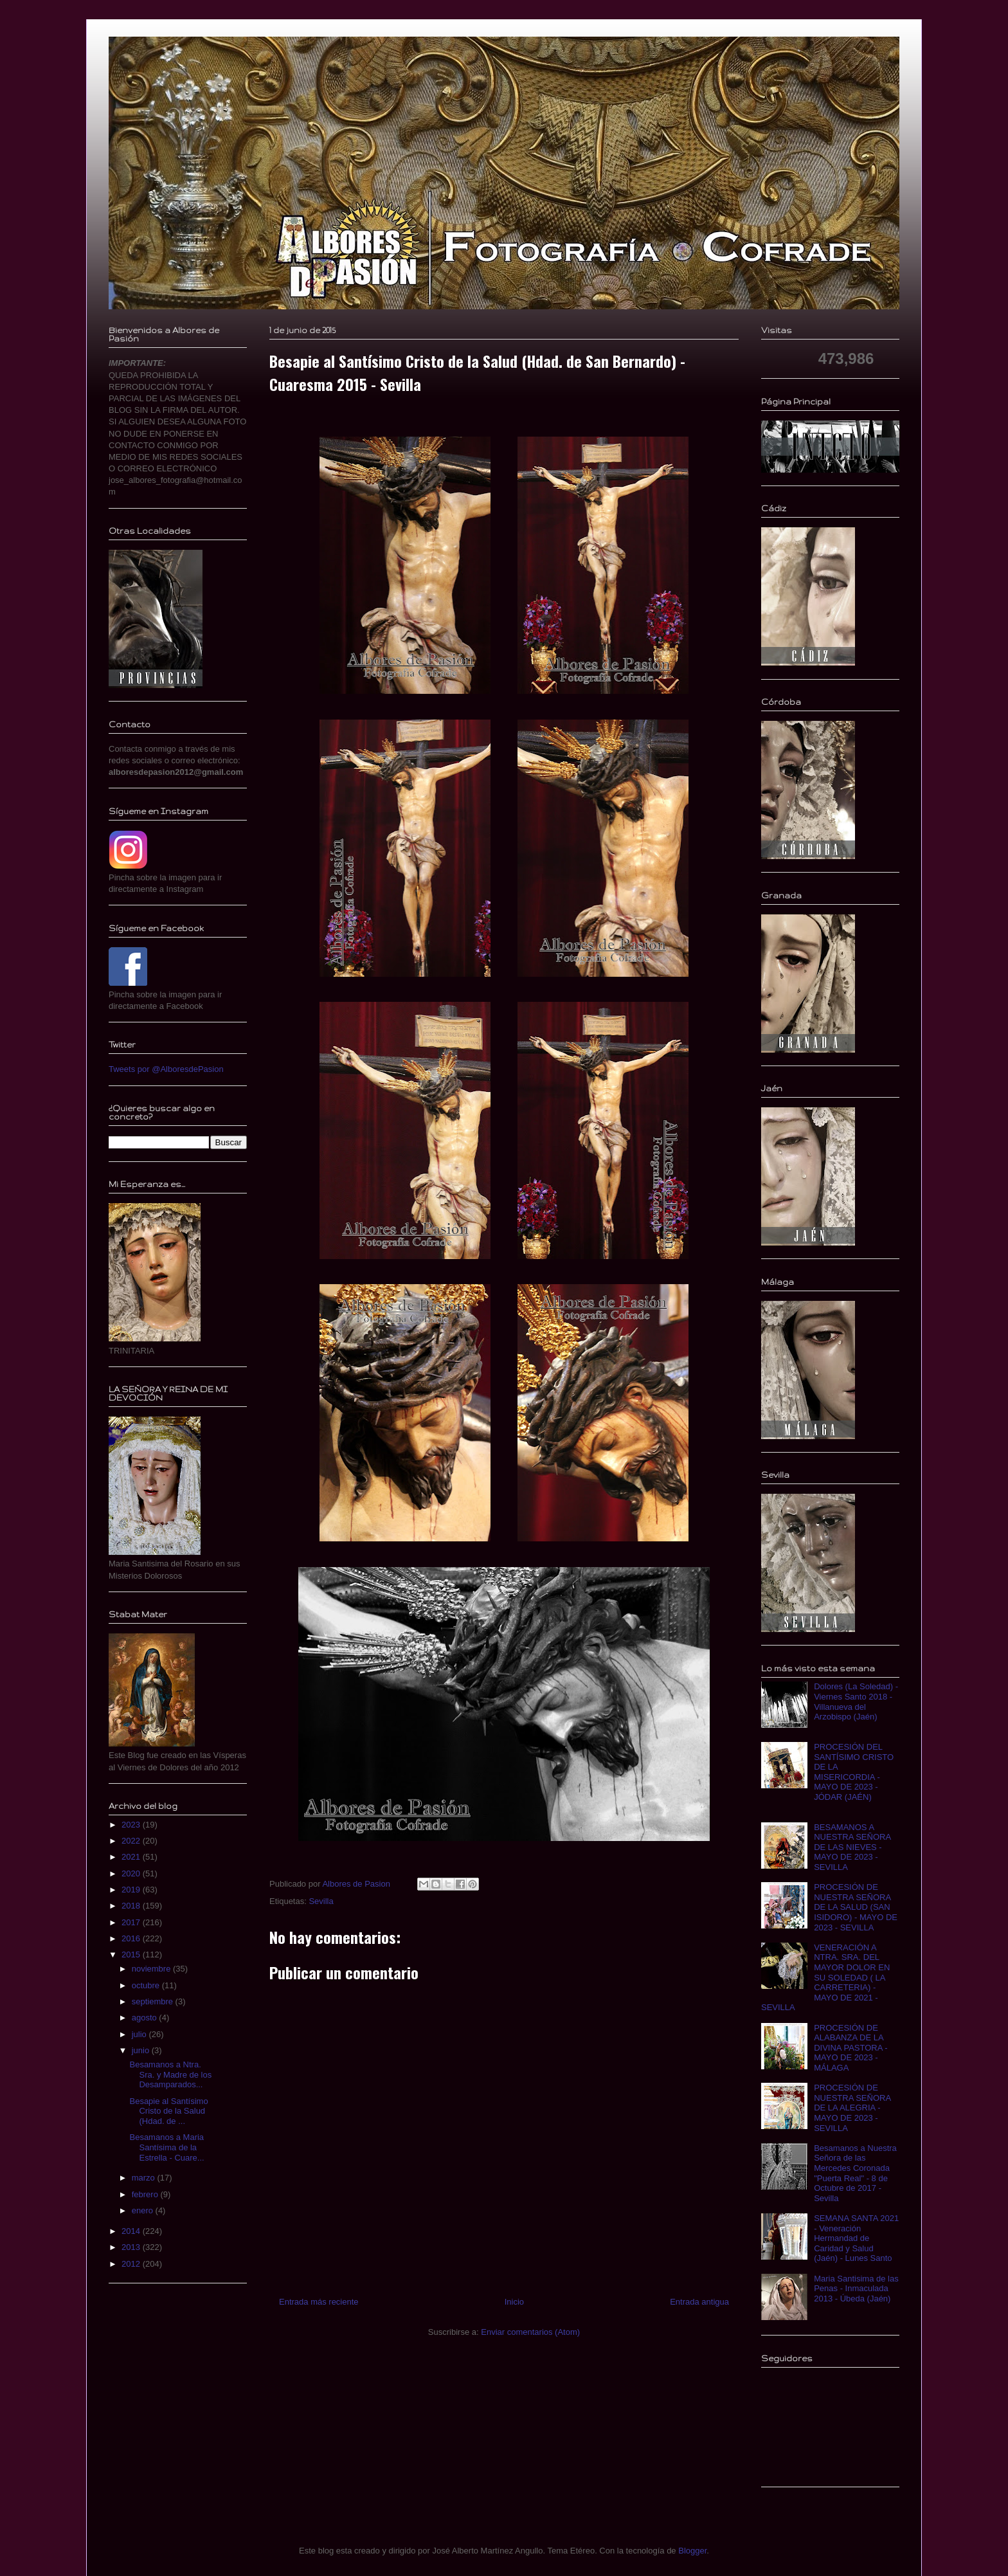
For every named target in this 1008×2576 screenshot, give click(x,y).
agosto (145, 2017)
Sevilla (321, 1901)
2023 (132, 1824)
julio (140, 2034)
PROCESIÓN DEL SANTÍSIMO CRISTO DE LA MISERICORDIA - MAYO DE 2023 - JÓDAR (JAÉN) (854, 1772)
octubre (147, 1985)
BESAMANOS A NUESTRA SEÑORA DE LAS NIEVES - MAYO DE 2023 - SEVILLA (852, 1847)
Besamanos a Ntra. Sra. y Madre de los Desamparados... (170, 2074)
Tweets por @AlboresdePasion (166, 1069)
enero (144, 2210)
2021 (132, 1857)
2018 (132, 1905)
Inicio (514, 2302)
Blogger (692, 2550)
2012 (132, 2264)
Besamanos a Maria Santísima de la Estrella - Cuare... (166, 2147)
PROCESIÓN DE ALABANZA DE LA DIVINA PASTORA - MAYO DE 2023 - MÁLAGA (850, 2048)
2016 (132, 1938)
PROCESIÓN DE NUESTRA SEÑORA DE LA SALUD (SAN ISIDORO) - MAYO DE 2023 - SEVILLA (855, 1907)
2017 (132, 1922)
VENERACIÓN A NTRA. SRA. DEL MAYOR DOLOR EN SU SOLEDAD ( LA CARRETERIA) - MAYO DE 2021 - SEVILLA (825, 1978)
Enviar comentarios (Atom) (530, 2332)
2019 (132, 1889)
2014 (132, 2231)
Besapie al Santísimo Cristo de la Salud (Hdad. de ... (168, 2111)
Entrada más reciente (319, 2302)
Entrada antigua (699, 2302)
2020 (132, 1873)
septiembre (154, 2001)
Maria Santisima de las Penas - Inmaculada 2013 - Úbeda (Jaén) (856, 2288)
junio (142, 2050)
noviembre (152, 1968)
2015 (132, 1954)
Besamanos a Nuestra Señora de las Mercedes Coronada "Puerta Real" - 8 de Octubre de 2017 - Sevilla (855, 2173)
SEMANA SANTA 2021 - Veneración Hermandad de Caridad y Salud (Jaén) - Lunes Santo (856, 2238)
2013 (132, 2247)
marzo (145, 2177)
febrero (146, 2194)
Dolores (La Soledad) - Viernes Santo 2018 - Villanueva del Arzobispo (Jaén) (856, 1701)
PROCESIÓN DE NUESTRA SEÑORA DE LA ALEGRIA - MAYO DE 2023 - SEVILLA (852, 2107)
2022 (132, 1841)
